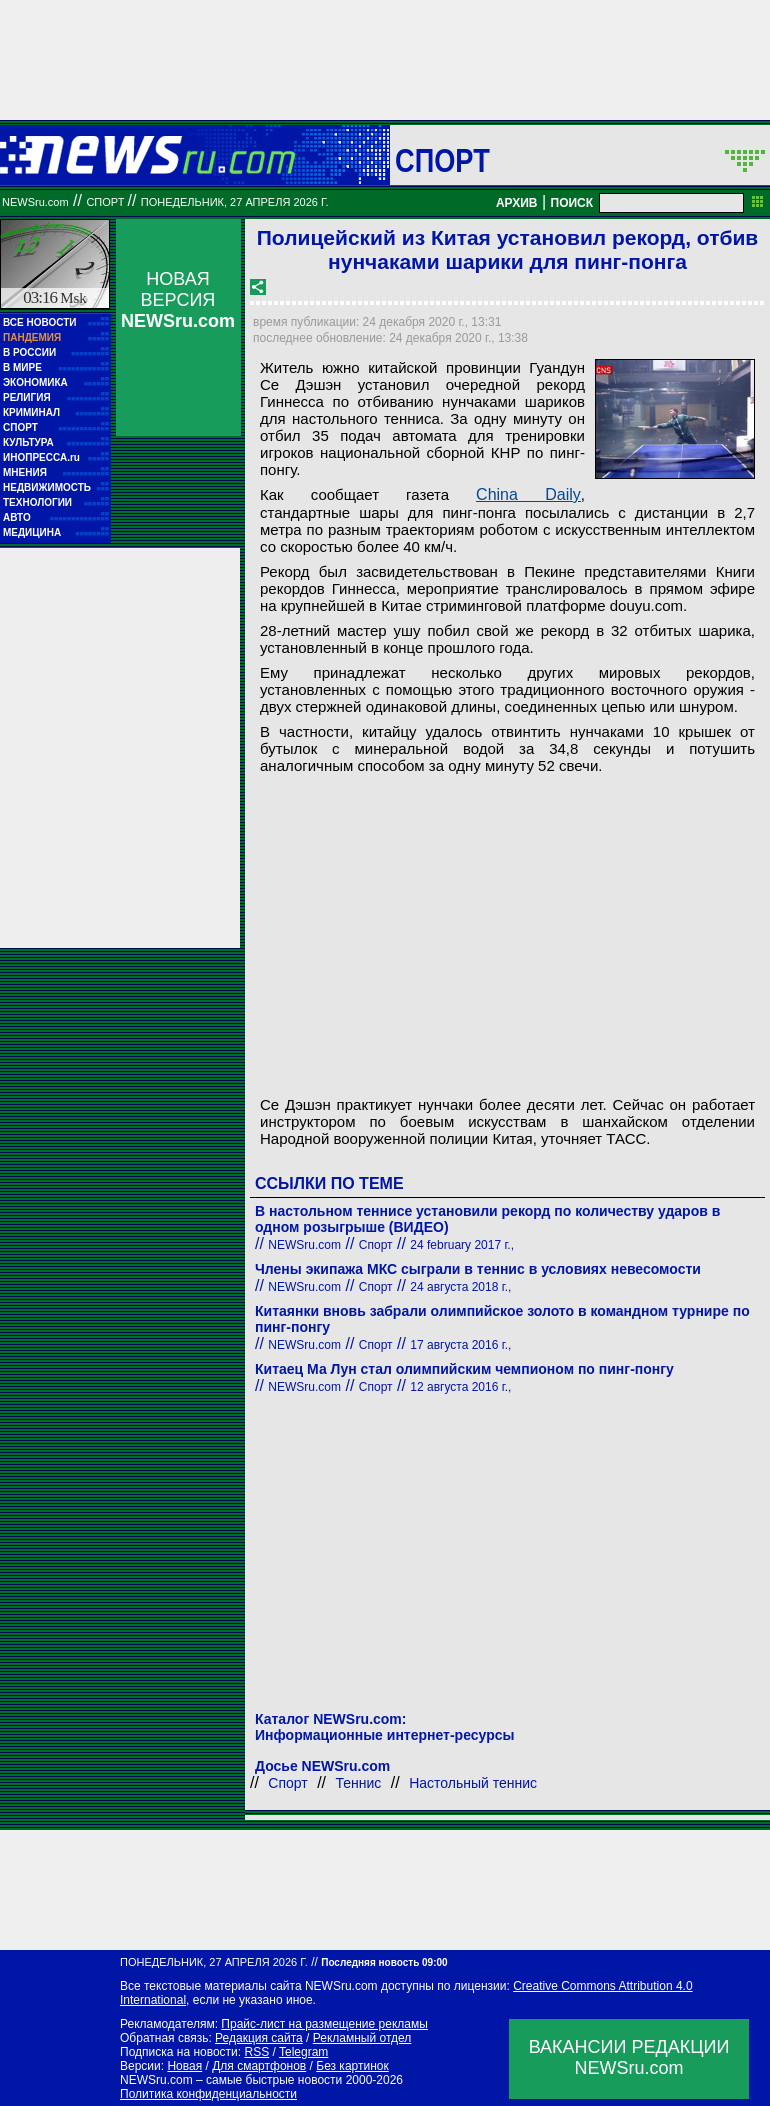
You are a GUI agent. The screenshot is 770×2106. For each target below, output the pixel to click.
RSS (256, 2052)
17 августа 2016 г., (460, 1345)
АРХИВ (517, 203)
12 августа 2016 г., (460, 1387)
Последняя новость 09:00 (384, 1962)
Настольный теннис (473, 1783)
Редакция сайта (259, 2038)
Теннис (359, 1783)
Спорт (442, 160)
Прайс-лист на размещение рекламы (324, 2024)
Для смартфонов (259, 2066)
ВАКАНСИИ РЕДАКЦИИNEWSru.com (629, 2057)
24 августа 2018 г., (460, 1287)
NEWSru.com (35, 202)
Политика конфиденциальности (208, 2094)
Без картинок (352, 2066)
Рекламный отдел (362, 2038)
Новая (184, 2066)
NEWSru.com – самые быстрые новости (231, 2080)
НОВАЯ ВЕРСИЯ (178, 300)
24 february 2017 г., (462, 1245)
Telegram (303, 2052)
